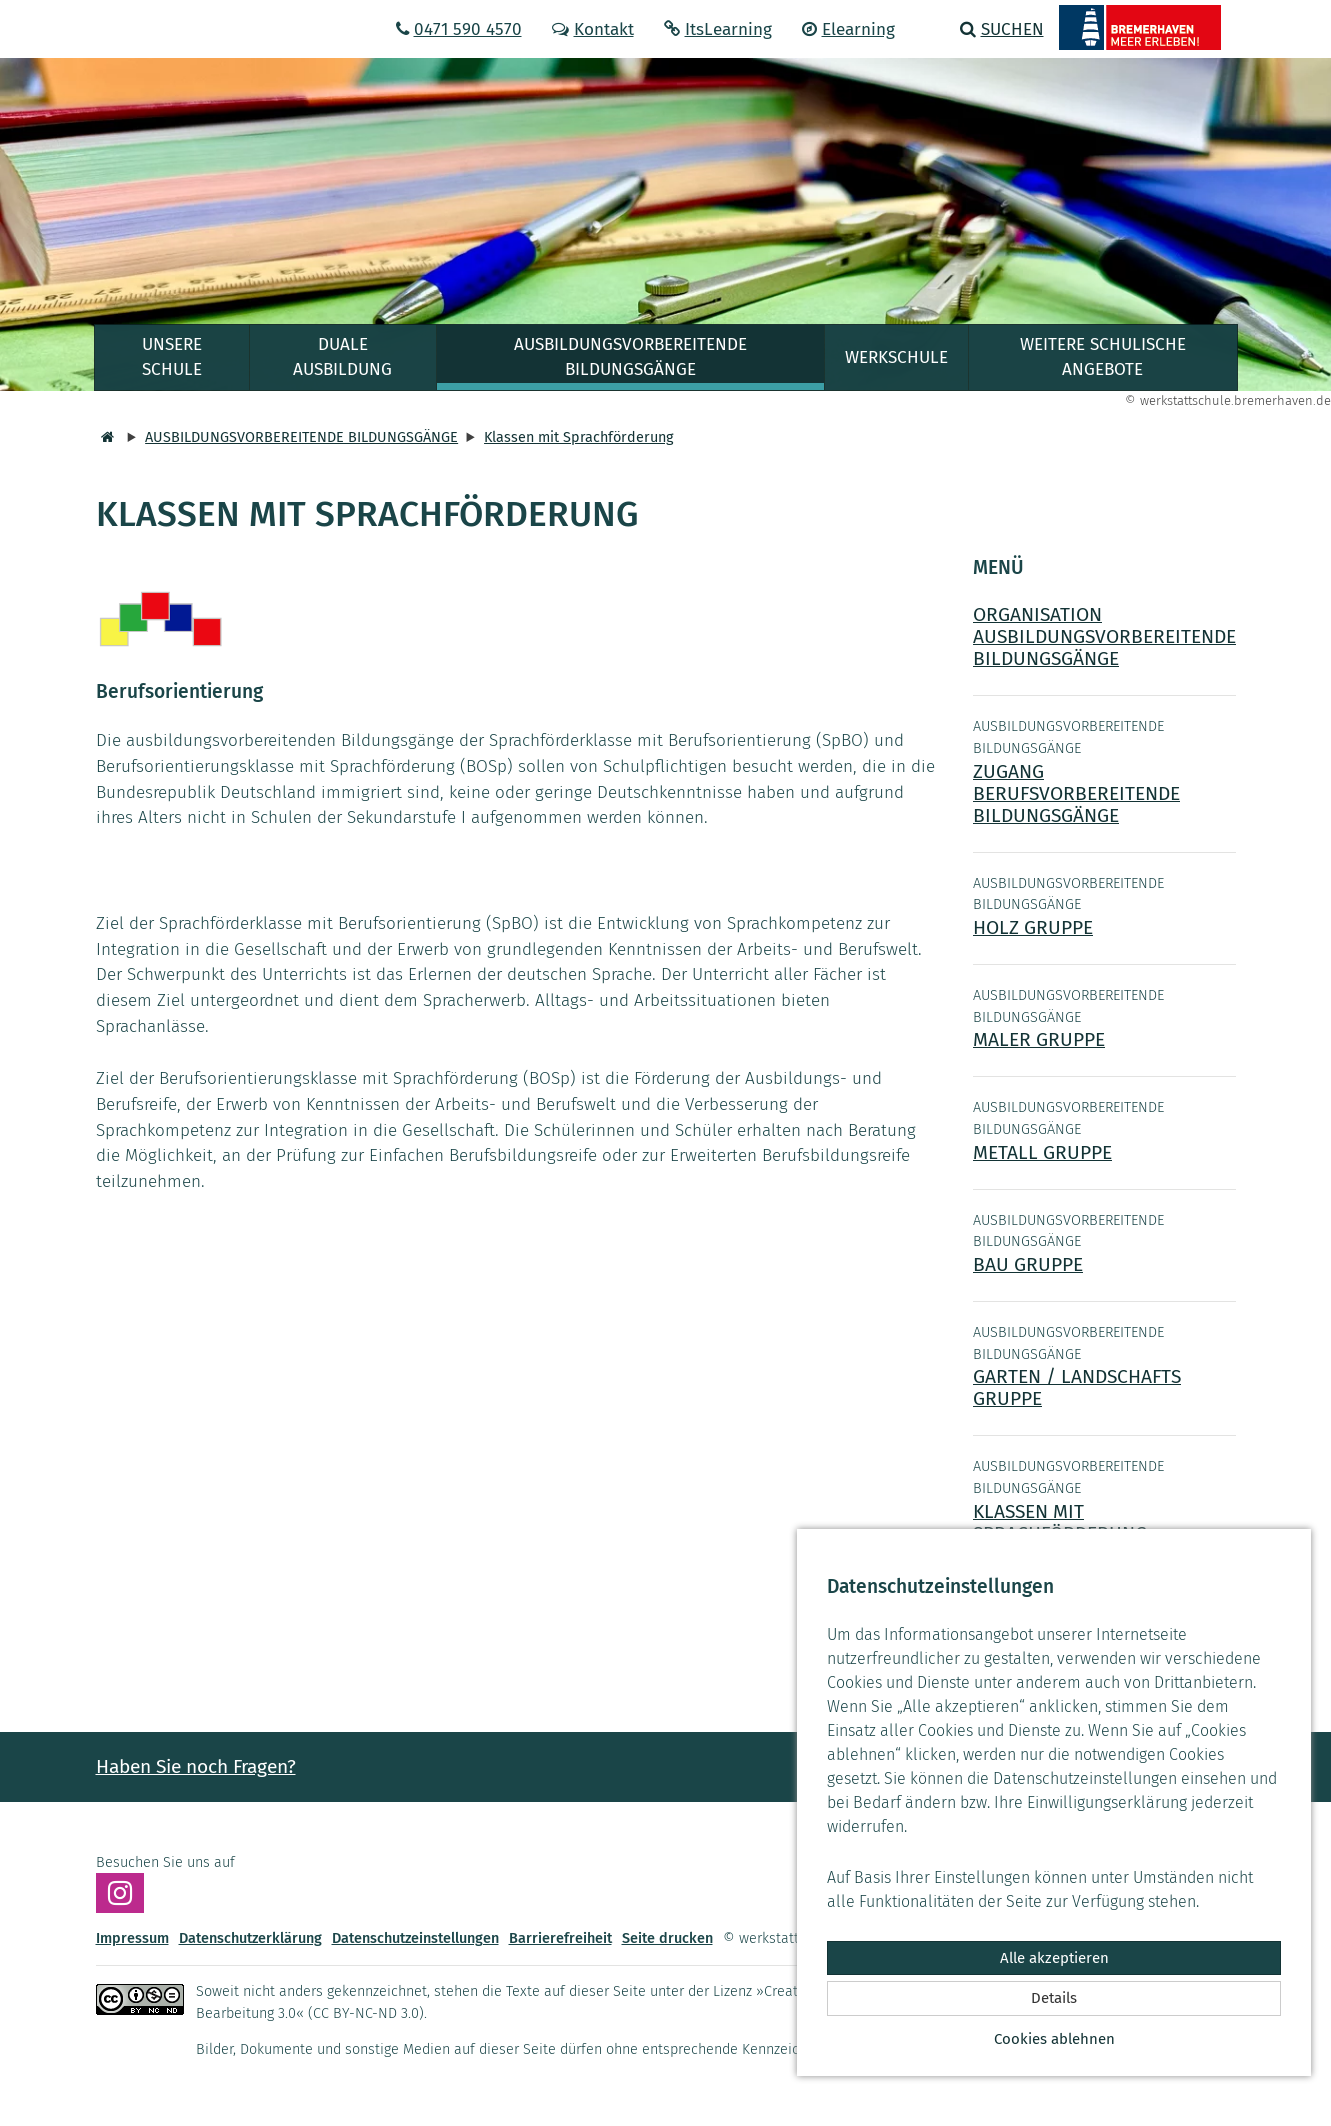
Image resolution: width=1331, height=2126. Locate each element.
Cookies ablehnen (1054, 2039)
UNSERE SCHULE (172, 357)
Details (1054, 1998)
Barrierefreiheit (560, 1938)
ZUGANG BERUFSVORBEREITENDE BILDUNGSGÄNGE (1076, 793)
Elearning (848, 29)
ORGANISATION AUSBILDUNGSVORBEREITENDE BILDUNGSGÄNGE (1104, 636)
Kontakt (593, 29)
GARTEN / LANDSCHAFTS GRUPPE (1077, 1387)
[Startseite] (105, 437)
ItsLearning (718, 29)
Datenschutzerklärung (250, 1938)
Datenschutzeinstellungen (415, 1938)
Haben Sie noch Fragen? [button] (196, 1766)
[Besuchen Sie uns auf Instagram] (120, 1893)
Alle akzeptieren (1054, 1958)
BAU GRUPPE (1028, 1264)
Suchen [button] (1002, 29)
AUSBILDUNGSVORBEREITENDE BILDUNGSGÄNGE (630, 357)
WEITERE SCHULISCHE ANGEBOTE (1103, 357)
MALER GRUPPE (1039, 1039)
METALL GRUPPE (1042, 1152)
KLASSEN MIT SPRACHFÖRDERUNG (1060, 1522)
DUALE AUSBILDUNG (342, 357)
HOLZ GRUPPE (1033, 927)
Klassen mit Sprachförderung (578, 437)
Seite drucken (667, 1938)
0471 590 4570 (459, 29)
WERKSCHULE (896, 357)
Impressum (132, 1938)
